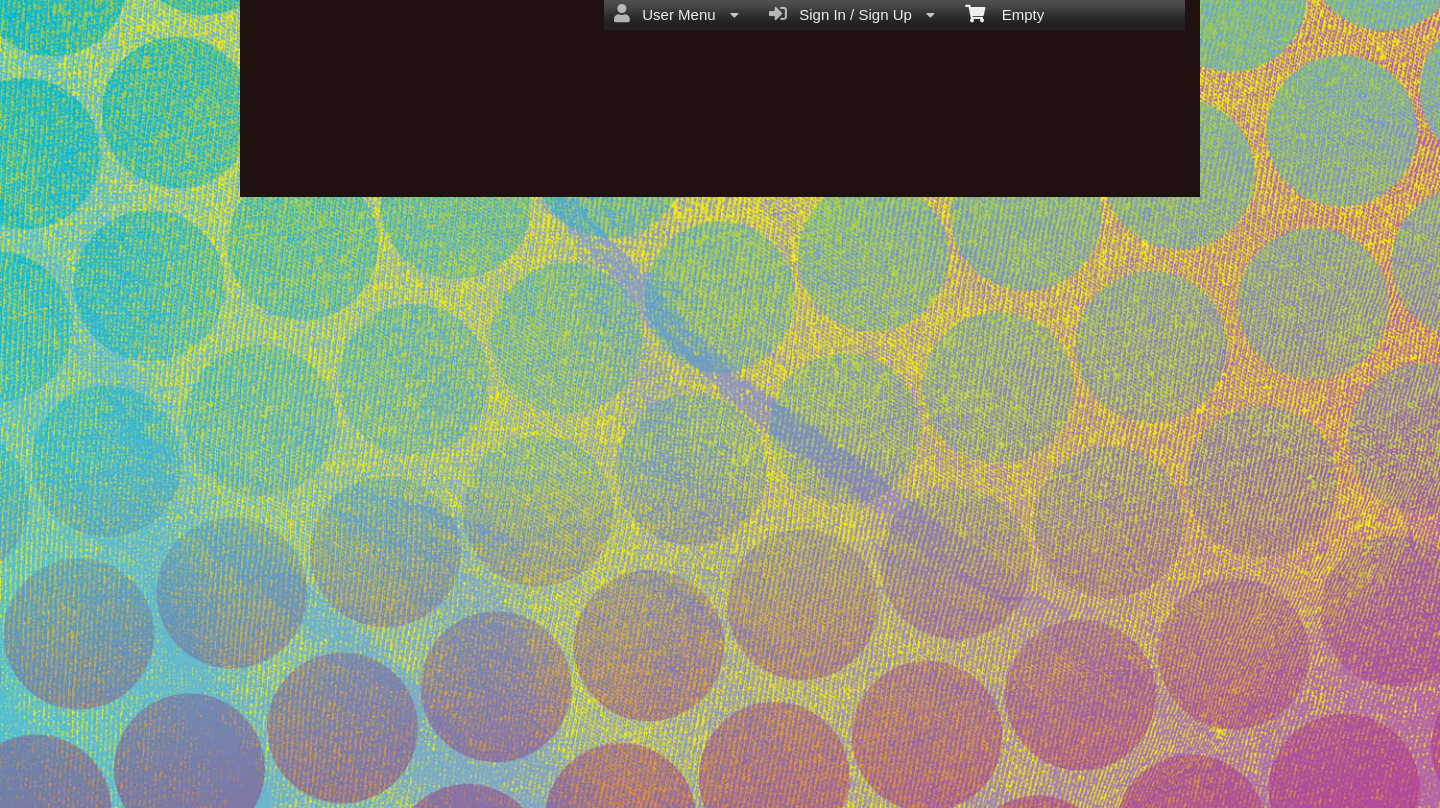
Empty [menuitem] (1004, 13)
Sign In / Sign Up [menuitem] (852, 14)
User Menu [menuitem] (676, 14)
